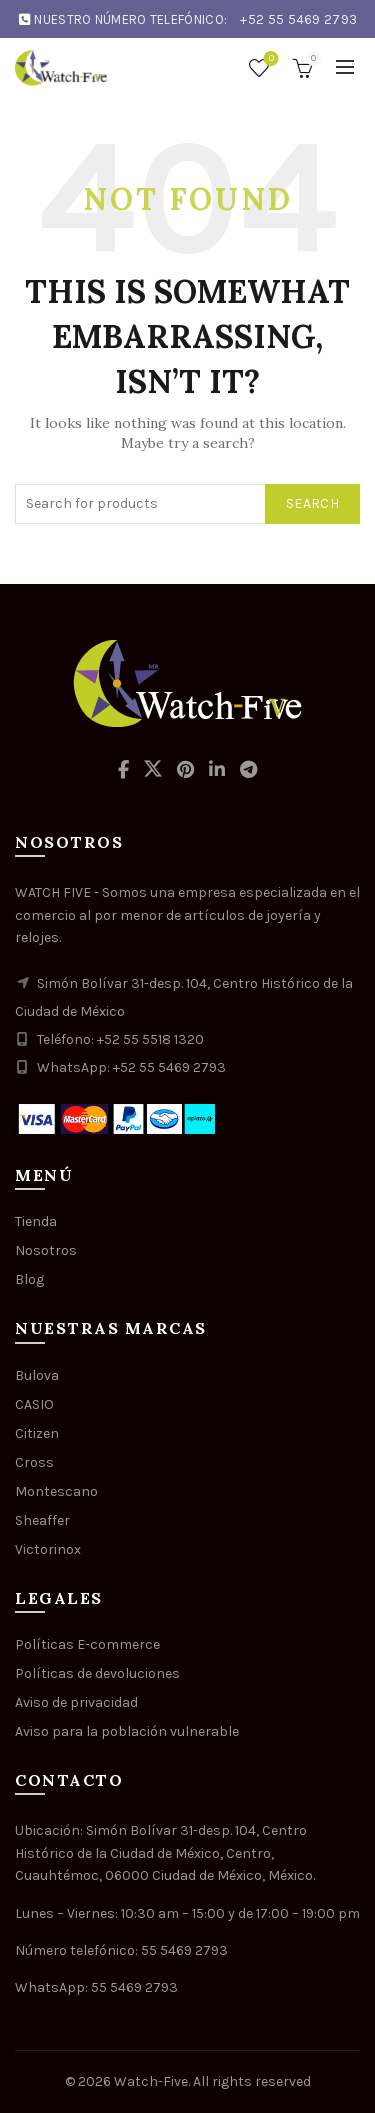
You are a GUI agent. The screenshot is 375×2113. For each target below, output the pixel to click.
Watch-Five (151, 2081)
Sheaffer (42, 1520)
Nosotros (46, 1250)
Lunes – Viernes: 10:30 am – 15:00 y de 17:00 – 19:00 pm (187, 1913)
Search (312, 503)
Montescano (56, 1491)
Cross (34, 1462)
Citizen (37, 1433)
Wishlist (269, 59)
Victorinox (48, 1549)
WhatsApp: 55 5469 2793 (96, 1987)
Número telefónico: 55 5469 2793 (121, 1950)
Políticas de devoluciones (97, 1673)
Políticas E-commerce (87, 1644)
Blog (29, 1279)
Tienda (36, 1221)
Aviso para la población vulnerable (127, 1731)
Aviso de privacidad (76, 1702)
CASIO (34, 1404)
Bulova (37, 1375)
